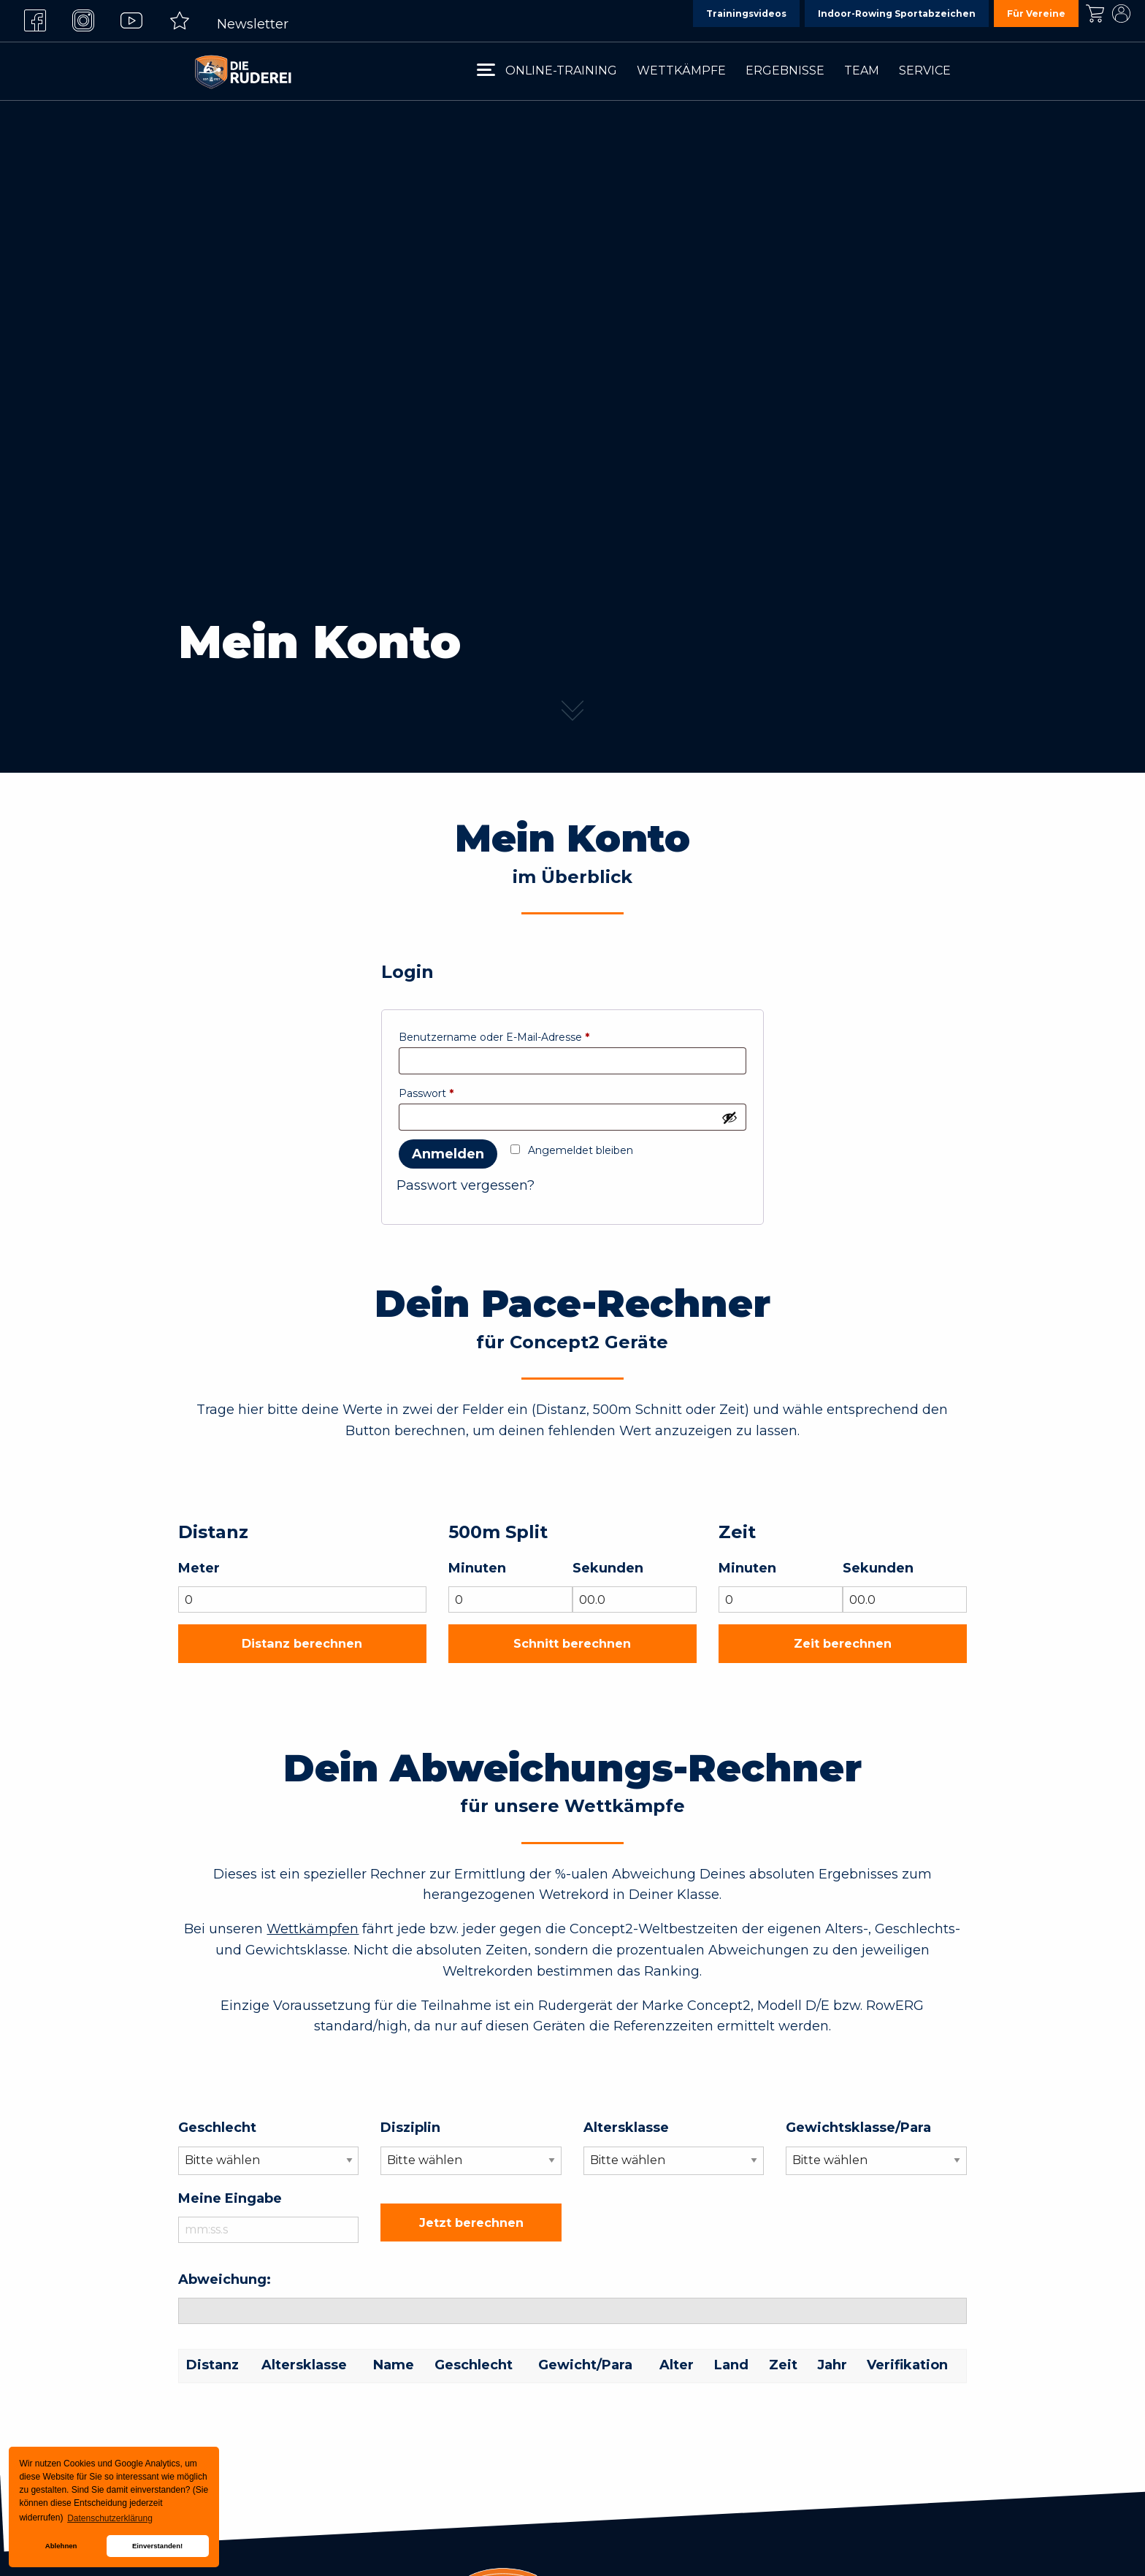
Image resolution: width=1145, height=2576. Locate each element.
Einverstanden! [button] (157, 2546)
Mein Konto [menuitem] (1121, 13)
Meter (199, 1568)
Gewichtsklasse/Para (858, 2128)
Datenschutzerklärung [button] (110, 2518)
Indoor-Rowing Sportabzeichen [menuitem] (897, 13)
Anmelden (448, 1154)
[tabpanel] (572, 386)
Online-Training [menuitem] (561, 70)
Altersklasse (626, 2128)
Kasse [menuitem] (1094, 13)
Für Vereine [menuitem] (1036, 13)
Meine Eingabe (230, 2198)
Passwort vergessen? (466, 1185)
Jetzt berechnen (471, 2222)
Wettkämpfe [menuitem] (681, 70)
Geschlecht (217, 2128)
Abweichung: (224, 2279)
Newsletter (252, 24)
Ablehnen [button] (61, 2546)
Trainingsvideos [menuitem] (746, 13)
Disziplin (410, 2128)
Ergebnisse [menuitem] (785, 70)
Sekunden (607, 1568)
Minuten (477, 1568)
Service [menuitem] (925, 70)
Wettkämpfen (313, 1929)
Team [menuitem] (861, 70)
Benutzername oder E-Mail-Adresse (494, 1037)
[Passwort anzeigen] (729, 1117)
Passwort (426, 1093)
